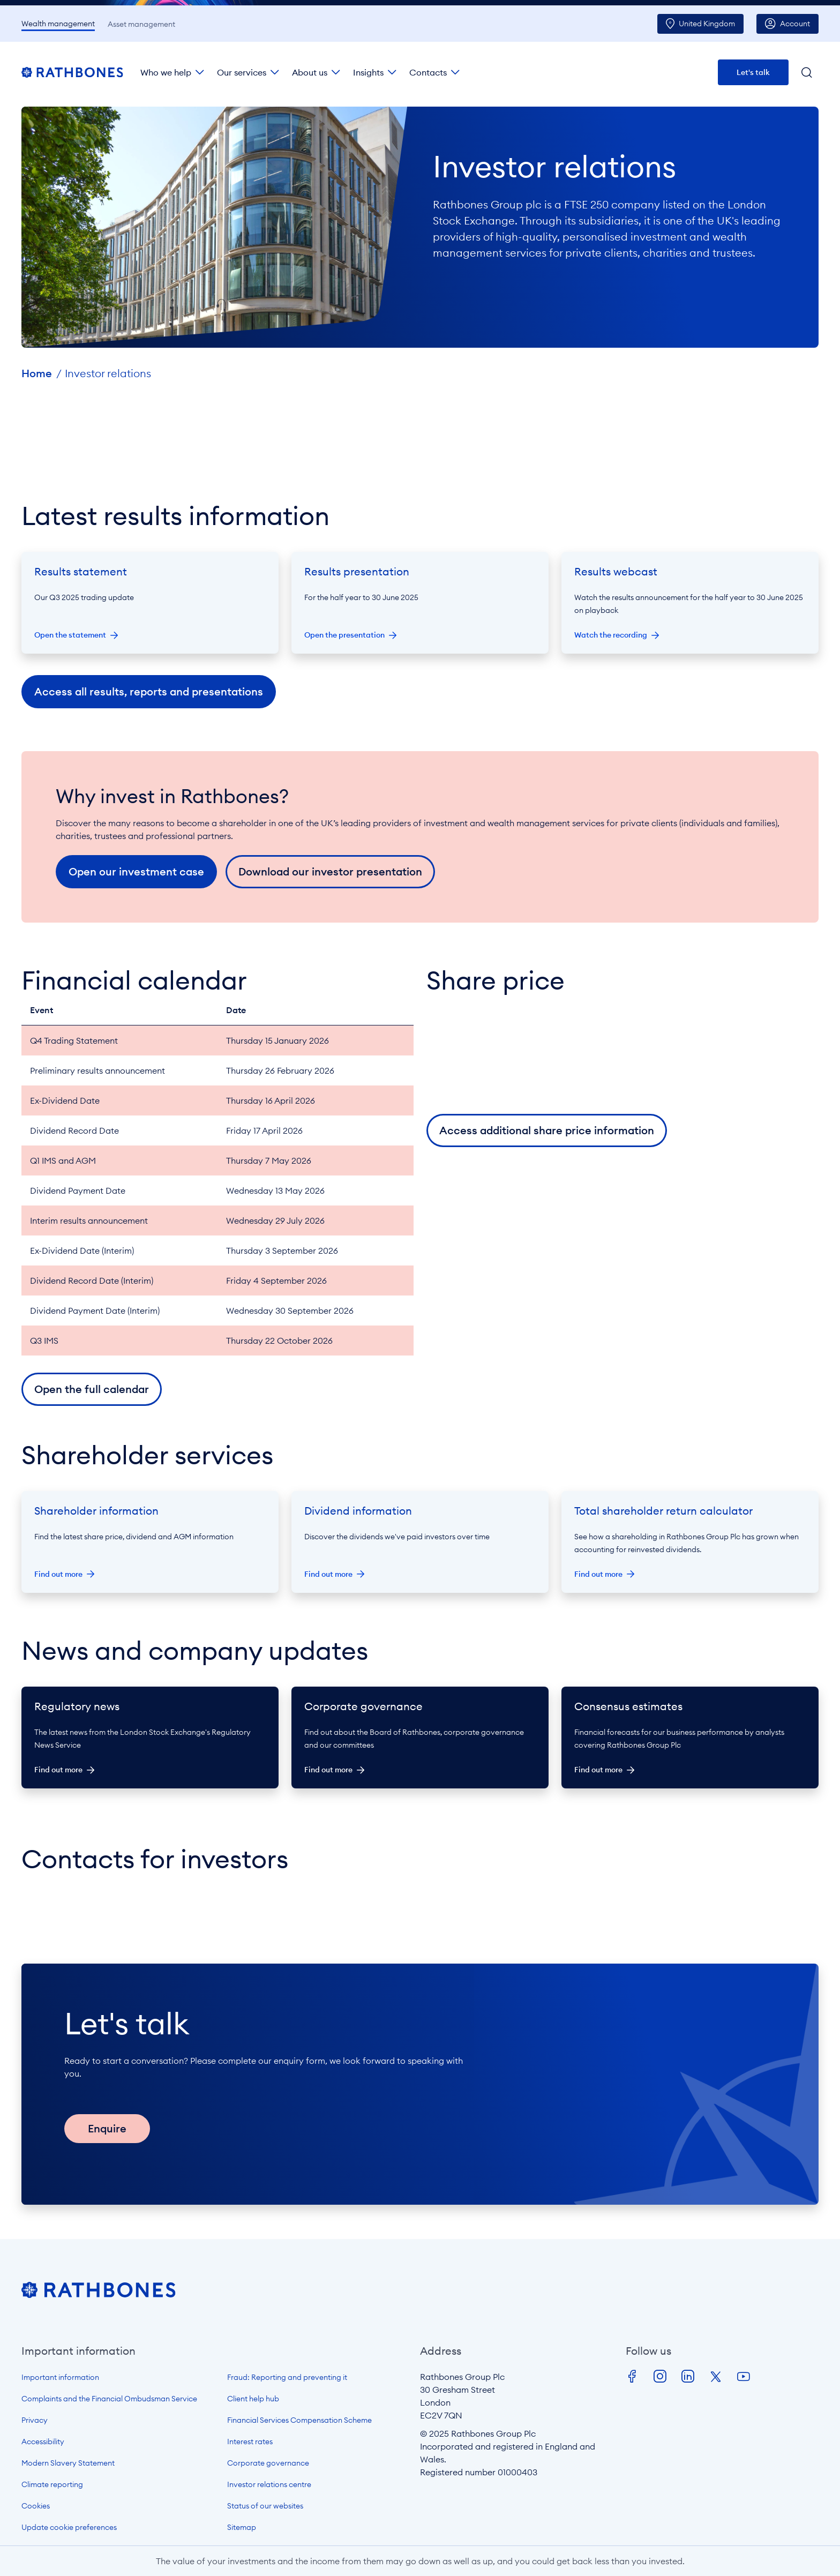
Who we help (165, 72)
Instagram (660, 2376)
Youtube (743, 2376)
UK (707, 23)
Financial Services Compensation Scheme (299, 2420)
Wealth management (58, 23)
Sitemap (241, 2527)
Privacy (34, 2420)
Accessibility (42, 2441)
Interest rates (250, 2441)
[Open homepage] (98, 2294)
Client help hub (253, 2398)
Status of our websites (265, 2506)
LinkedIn (687, 2376)
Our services (241, 72)
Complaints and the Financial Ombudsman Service (109, 2398)
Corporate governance (268, 2463)
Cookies (35, 2506)
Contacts (428, 72)
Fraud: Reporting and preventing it (287, 2377)
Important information (60, 2377)
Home (36, 373)
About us (309, 72)
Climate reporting (52, 2484)
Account (795, 23)
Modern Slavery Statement (68, 2463)
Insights (368, 72)
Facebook (632, 2376)
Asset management (141, 24)
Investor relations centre (269, 2484)
